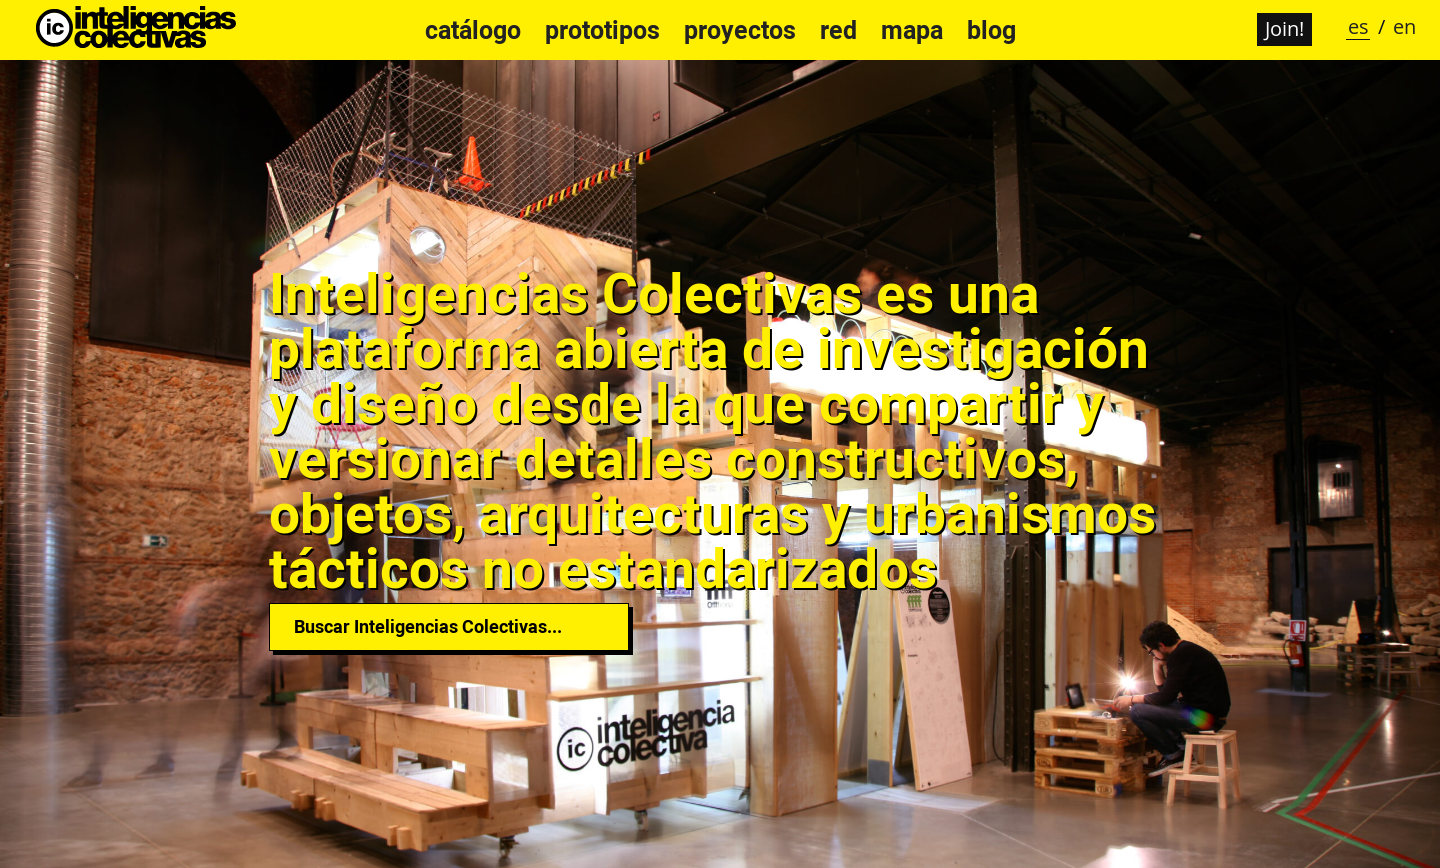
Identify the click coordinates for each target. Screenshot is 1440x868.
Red (838, 30)
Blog (991, 30)
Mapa (912, 30)
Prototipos (602, 30)
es (1358, 26)
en (1404, 26)
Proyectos (740, 30)
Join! (1284, 28)
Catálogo (473, 30)
